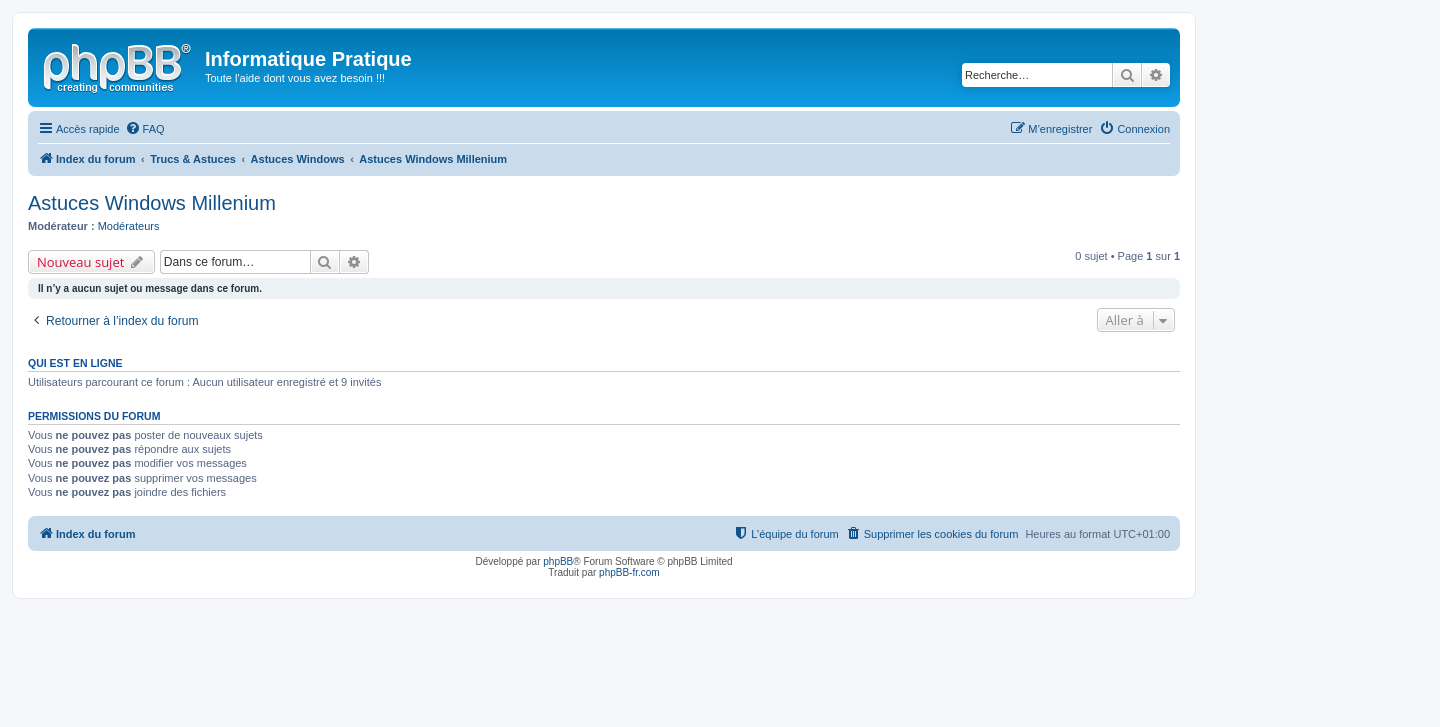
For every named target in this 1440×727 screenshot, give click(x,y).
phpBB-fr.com (629, 572)
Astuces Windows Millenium (152, 203)
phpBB (558, 561)
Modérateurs (129, 226)
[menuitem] (145, 129)
